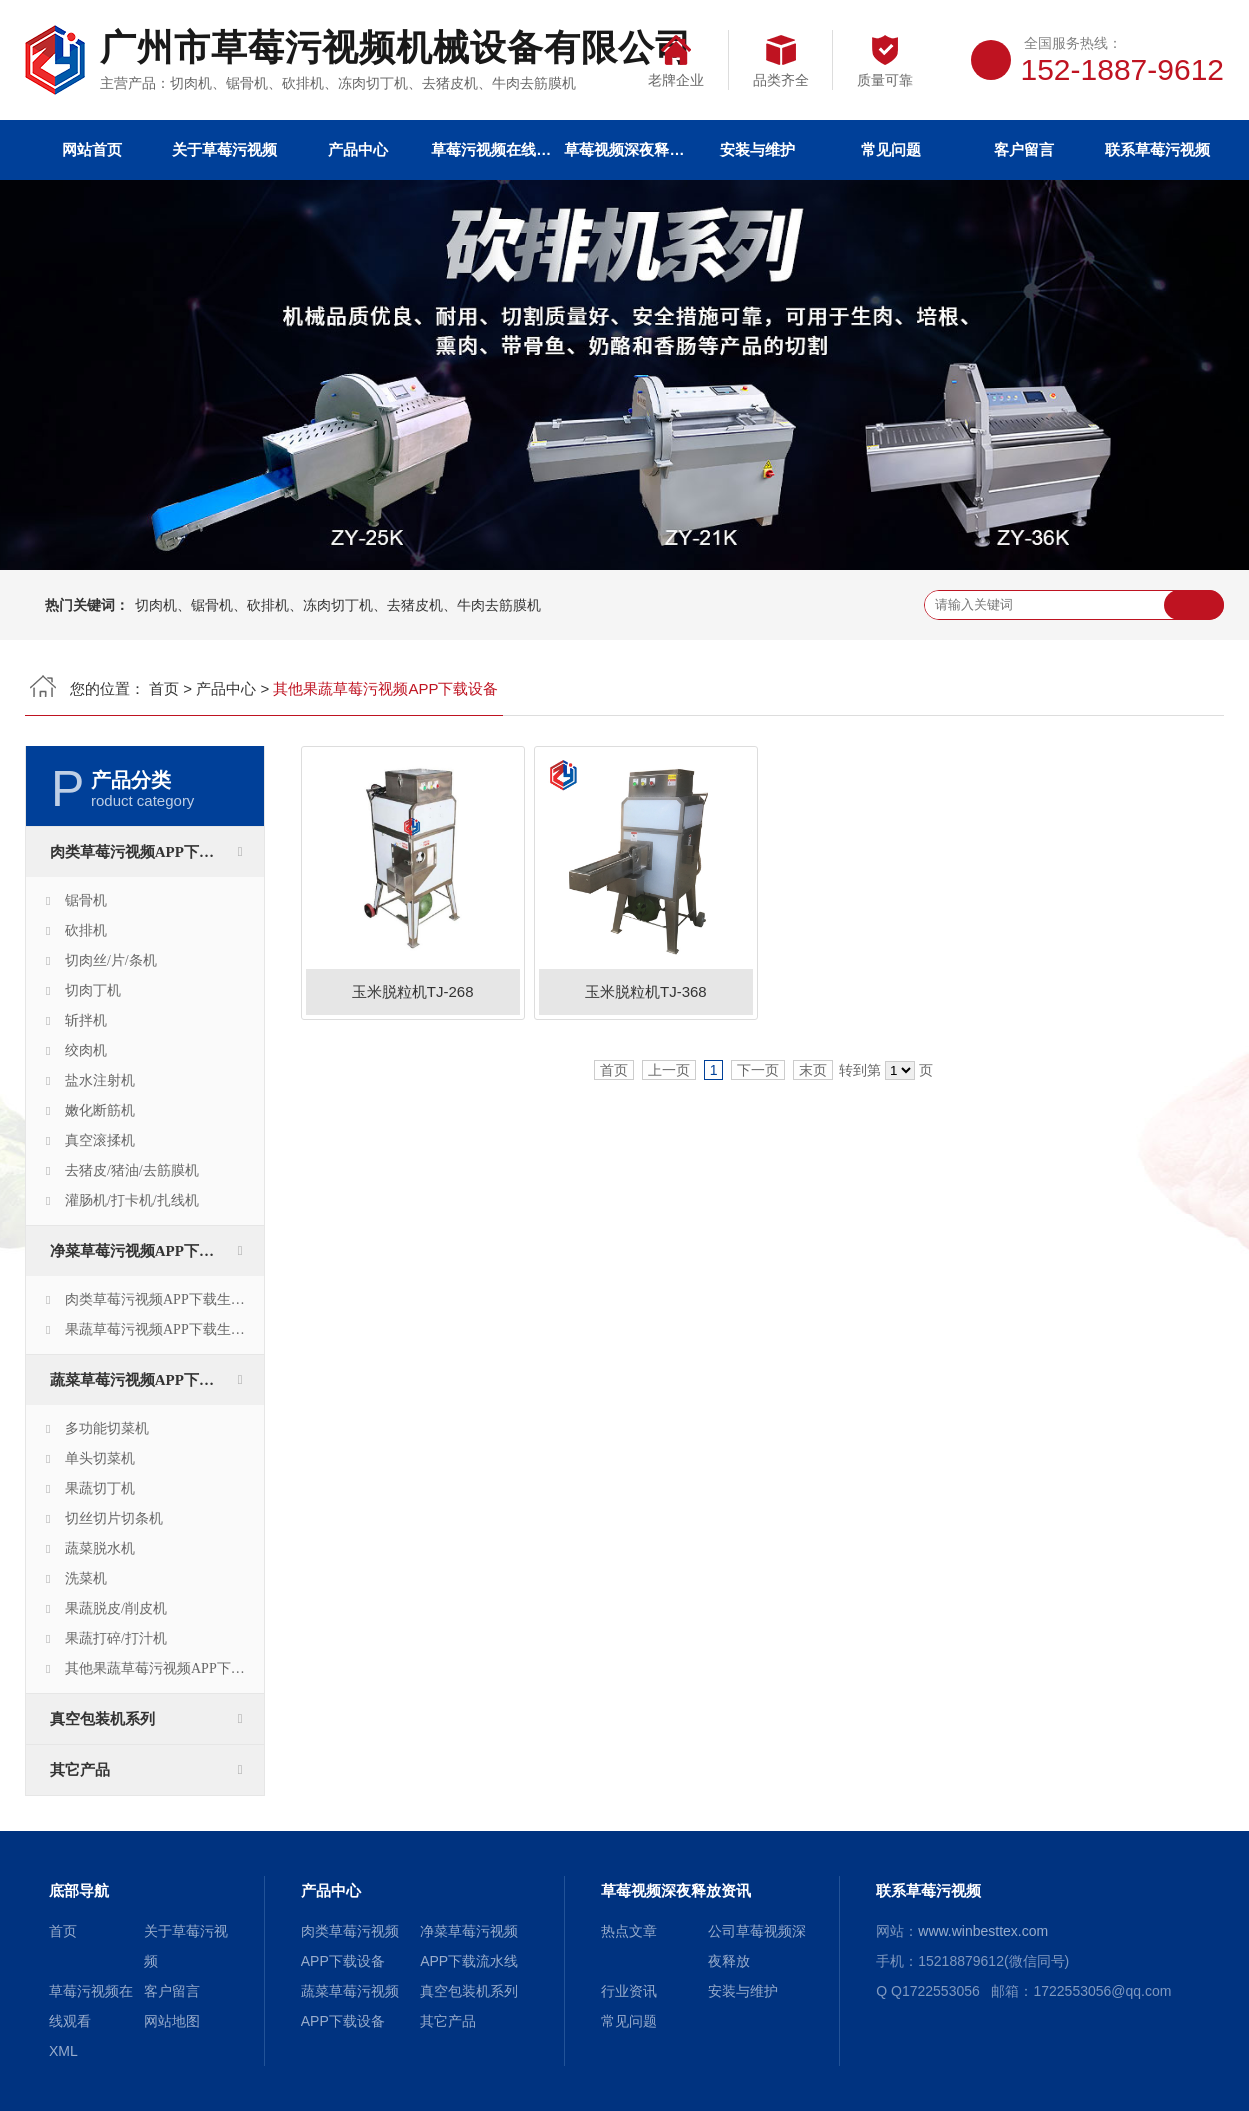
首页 (164, 688)
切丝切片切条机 (114, 1518)
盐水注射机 (100, 1080)
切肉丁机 (93, 990)
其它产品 (80, 1770)
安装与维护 (757, 149)
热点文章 (629, 1931)
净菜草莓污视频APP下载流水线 (154, 1251)
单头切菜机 (100, 1458)
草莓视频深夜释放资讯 (624, 149)
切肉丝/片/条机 (111, 960)
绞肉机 (86, 1050)
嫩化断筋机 (100, 1110)
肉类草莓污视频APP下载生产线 (162, 1299)
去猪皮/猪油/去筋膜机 (132, 1170)
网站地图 (172, 2021)
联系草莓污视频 (1157, 149)
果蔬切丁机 (100, 1488)
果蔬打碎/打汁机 (116, 1638)
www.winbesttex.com (983, 1931)
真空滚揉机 (100, 1140)
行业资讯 (629, 1991)
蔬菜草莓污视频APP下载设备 (147, 1380)
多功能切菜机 (107, 1428)
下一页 (758, 1070)
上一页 (669, 1070)
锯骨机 (86, 900)
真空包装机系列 (102, 1719)
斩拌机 (86, 1020)
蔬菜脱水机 (100, 1548)
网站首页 (92, 149)
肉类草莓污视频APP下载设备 (147, 852)
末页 (813, 1070)
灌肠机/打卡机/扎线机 (132, 1200)
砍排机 (86, 930)
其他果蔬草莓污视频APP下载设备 (164, 1668)
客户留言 (1024, 149)
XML (63, 2051)
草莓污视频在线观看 (491, 149)
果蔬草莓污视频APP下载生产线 (162, 1329)
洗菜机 (86, 1578)
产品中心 (358, 149)
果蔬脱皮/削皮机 (116, 1608)
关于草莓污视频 (224, 149)
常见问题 (891, 149)
